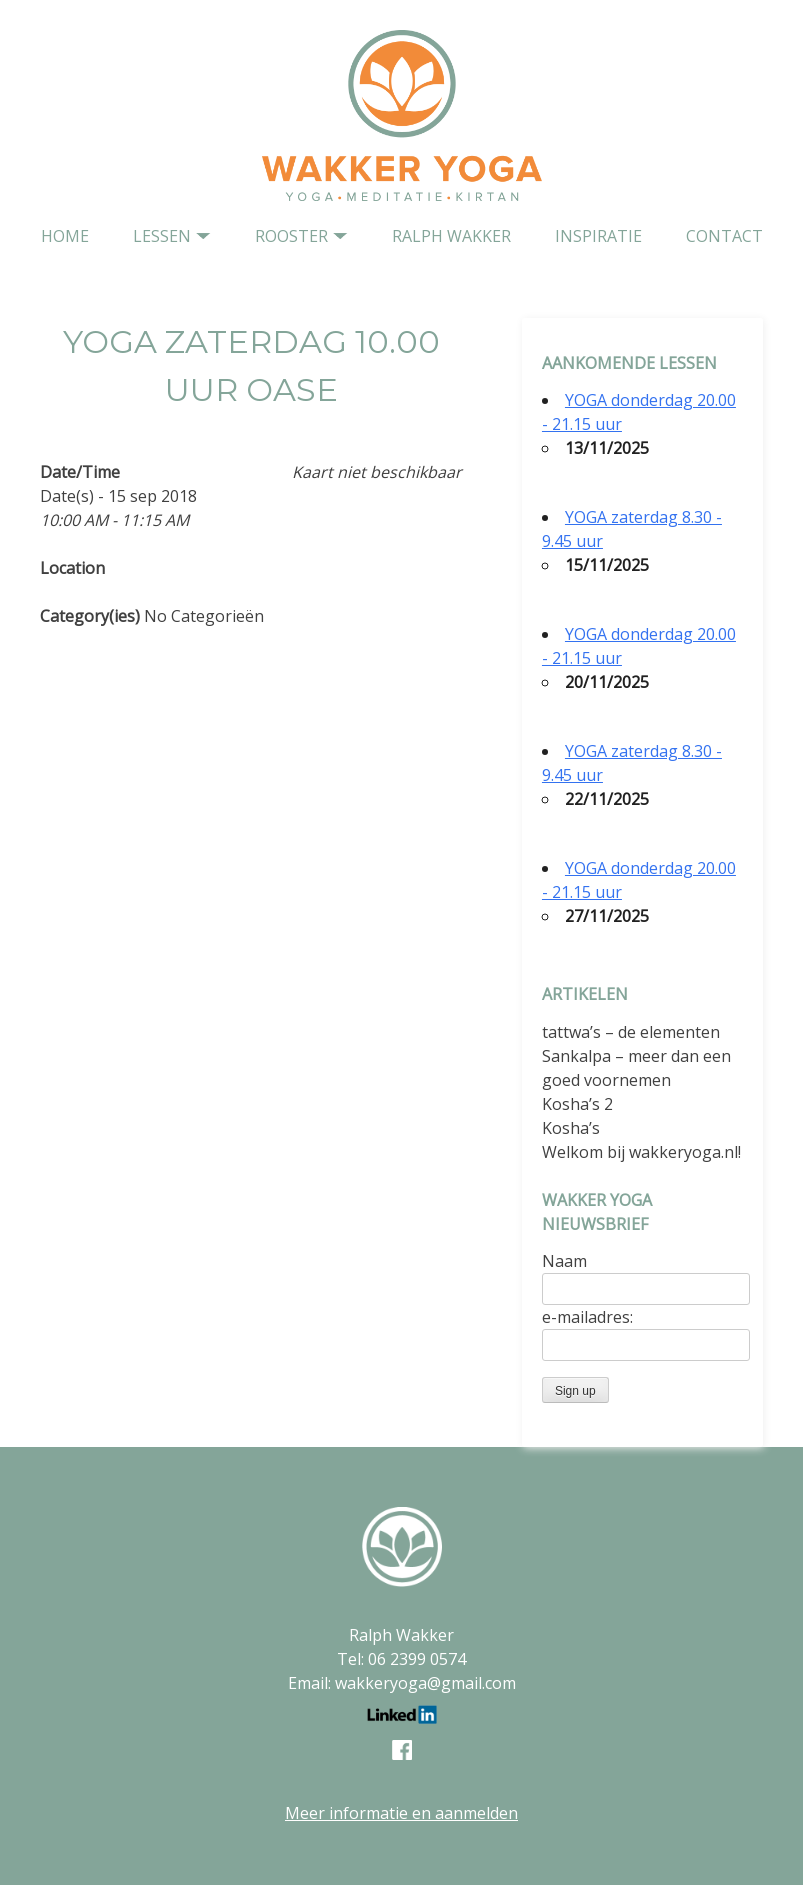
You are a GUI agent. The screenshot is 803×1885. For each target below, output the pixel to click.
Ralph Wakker (451, 236)
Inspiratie (598, 236)
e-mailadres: (587, 1317)
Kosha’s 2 (577, 1104)
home (65, 236)
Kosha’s (571, 1128)
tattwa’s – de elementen (631, 1032)
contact (724, 236)
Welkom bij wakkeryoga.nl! (641, 1152)
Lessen (162, 236)
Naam (564, 1261)
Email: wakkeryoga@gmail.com (402, 1683)
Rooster (291, 236)
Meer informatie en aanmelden (401, 1813)
